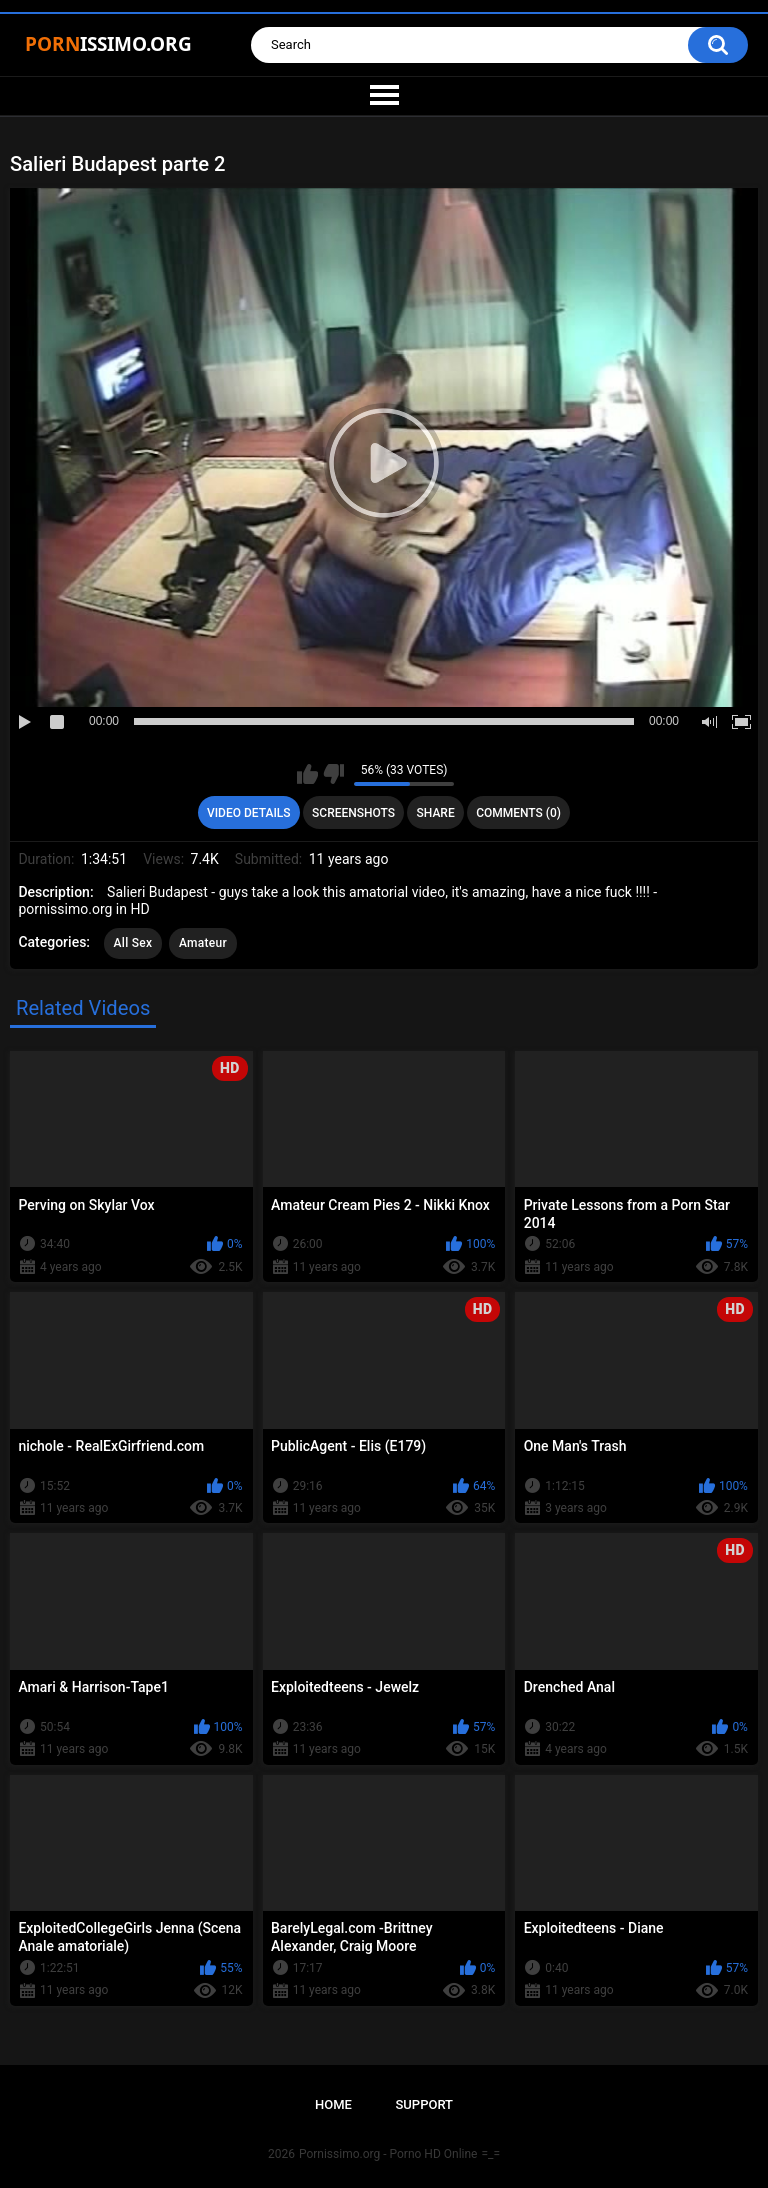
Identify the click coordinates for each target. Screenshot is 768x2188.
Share (436, 813)
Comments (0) (518, 813)
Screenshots (353, 813)
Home (333, 2104)
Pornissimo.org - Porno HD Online (388, 2154)
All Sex (133, 943)
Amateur (203, 943)
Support (424, 2104)
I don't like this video (333, 774)
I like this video (307, 774)
